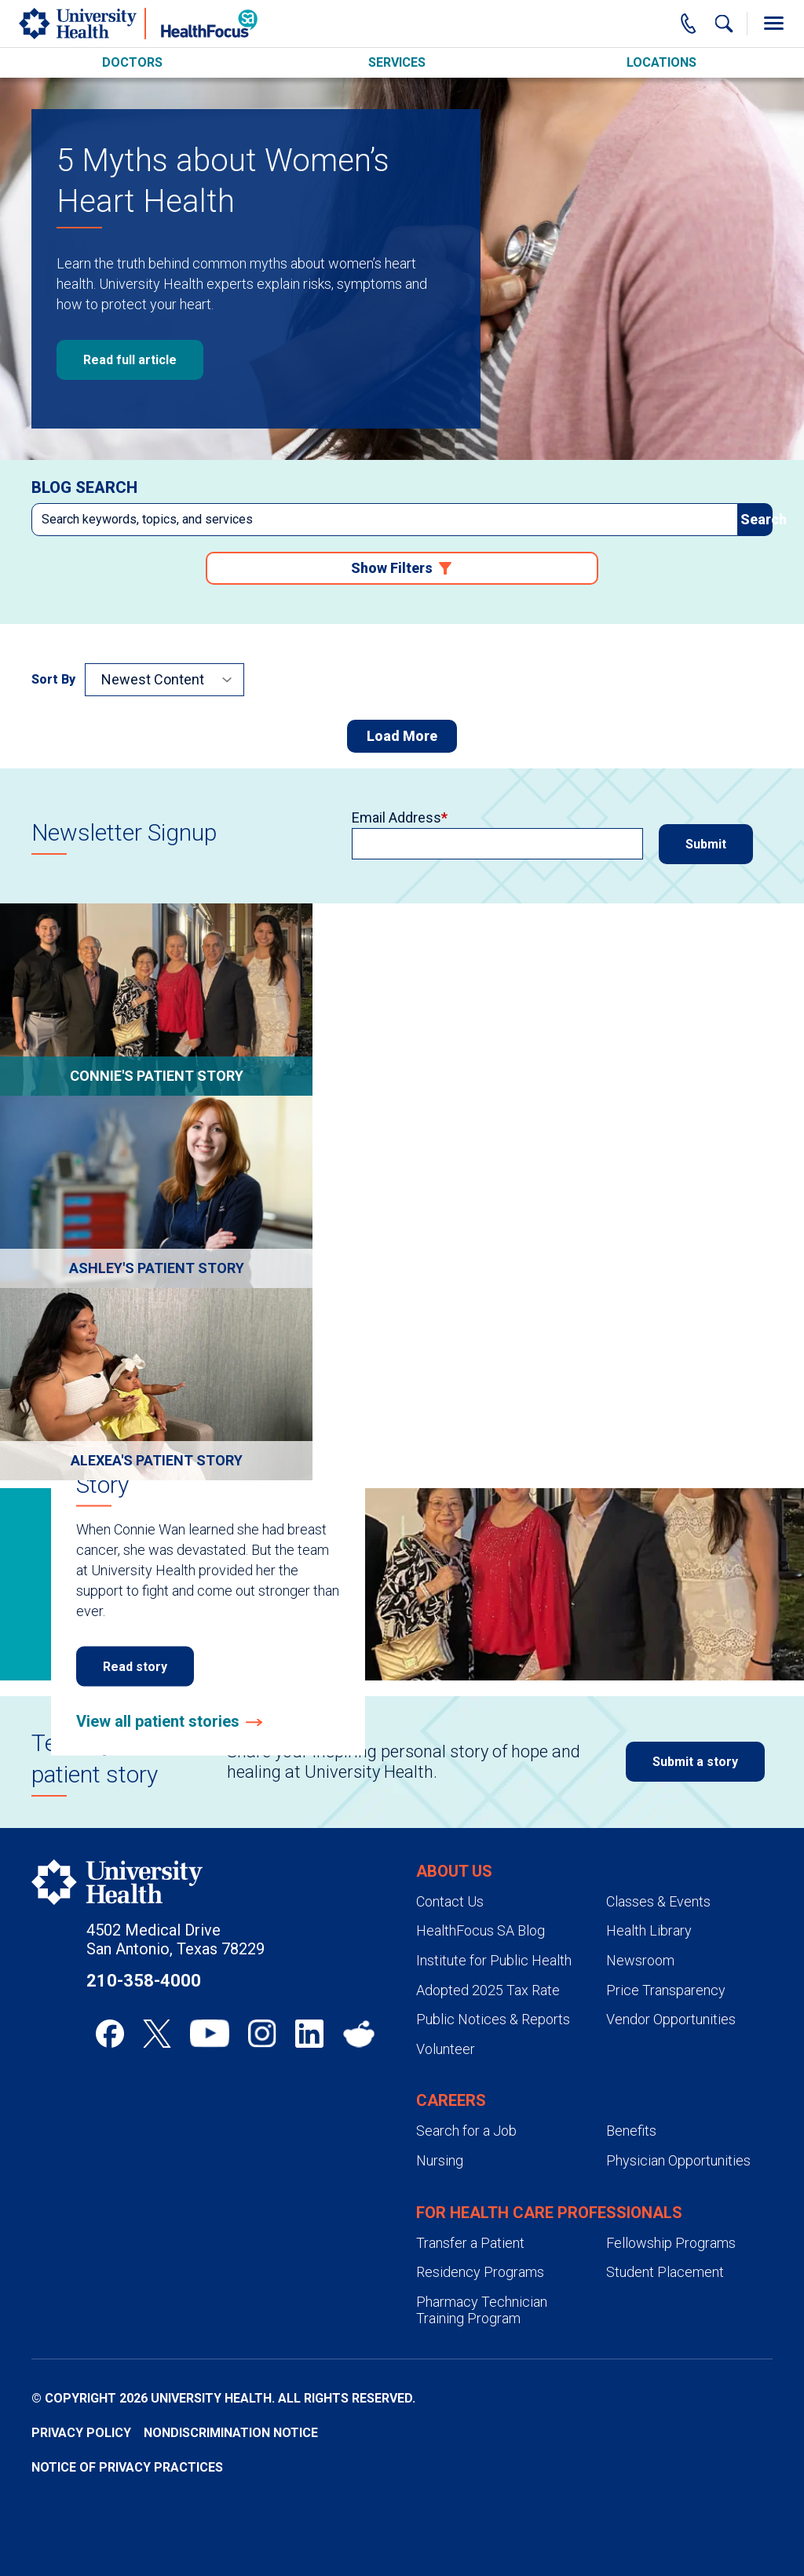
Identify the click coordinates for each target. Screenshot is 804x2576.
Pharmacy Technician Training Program (481, 2310)
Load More (402, 736)
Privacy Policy (81, 2432)
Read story (135, 1666)
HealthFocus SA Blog (480, 1930)
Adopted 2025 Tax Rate (488, 1990)
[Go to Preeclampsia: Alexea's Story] (156, 1384)
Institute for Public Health (494, 1960)
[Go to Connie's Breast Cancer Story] (156, 999)
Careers (451, 2100)
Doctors (132, 62)
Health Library (649, 1930)
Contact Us (450, 1901)
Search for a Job (466, 2130)
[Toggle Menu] (773, 23)
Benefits (631, 2130)
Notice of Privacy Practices (127, 2467)
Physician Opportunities (678, 2160)
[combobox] (384, 519)
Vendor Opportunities (671, 2019)
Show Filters (392, 568)
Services (397, 62)
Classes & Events (658, 1901)
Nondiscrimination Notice (231, 2432)
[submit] (755, 519)
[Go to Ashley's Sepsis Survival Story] (156, 1192)
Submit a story (695, 1761)
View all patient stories (157, 1721)
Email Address (396, 818)
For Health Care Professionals (549, 2212)
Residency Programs (480, 2272)
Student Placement (665, 2272)
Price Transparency (665, 1990)
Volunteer (445, 2049)
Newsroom (640, 1960)
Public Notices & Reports (493, 2019)
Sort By (53, 679)
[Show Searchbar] (723, 23)
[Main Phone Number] (688, 23)
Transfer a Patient (470, 2243)
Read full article (130, 359)
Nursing (439, 2160)
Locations (661, 62)
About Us (454, 1871)
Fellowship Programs (671, 2243)
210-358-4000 (143, 1980)
